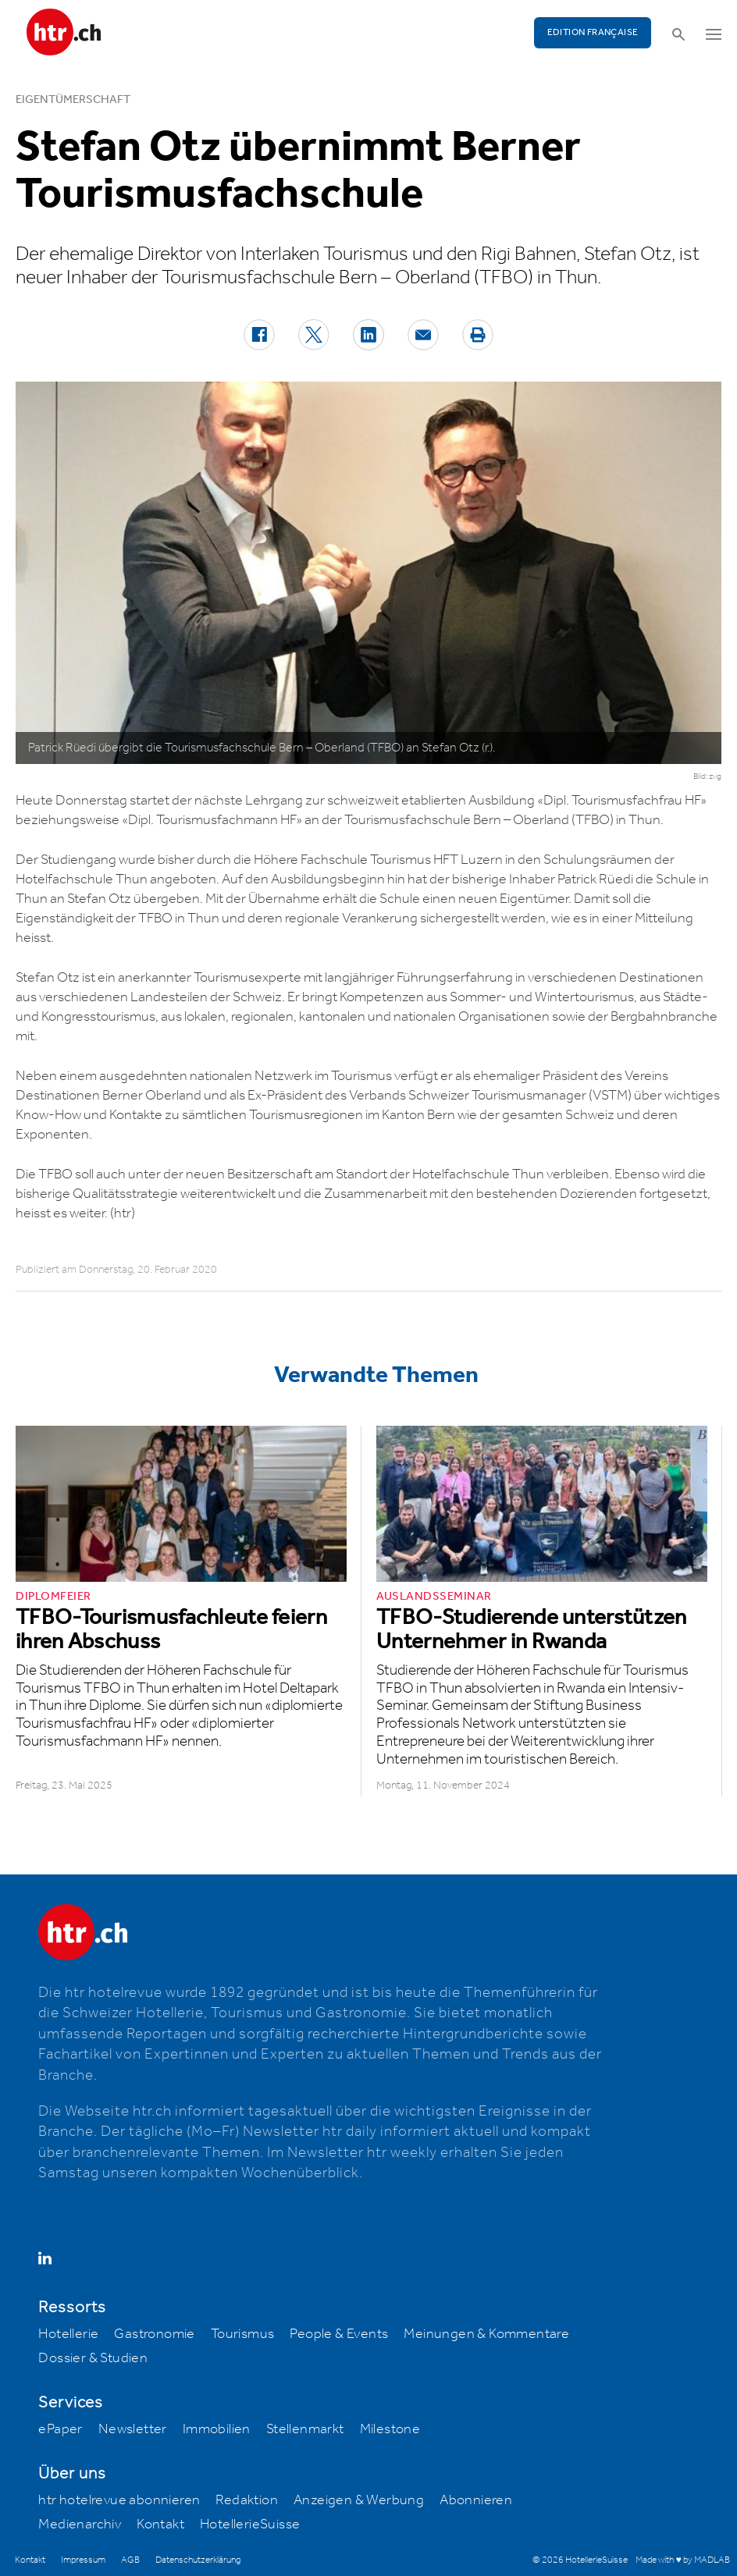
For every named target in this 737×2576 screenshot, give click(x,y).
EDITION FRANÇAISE (593, 32)
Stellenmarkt (305, 2429)
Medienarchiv (79, 2524)
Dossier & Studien (93, 2358)
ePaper (60, 2429)
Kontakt (160, 2524)
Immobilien (217, 2429)
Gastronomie (154, 2334)
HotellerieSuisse (250, 2524)
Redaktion (246, 2500)
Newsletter (132, 2429)
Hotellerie (68, 2334)
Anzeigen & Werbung (359, 2500)
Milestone (390, 2429)
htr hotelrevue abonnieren (119, 2500)
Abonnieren (476, 2500)
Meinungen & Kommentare (486, 2334)
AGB (130, 2560)
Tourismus (243, 2334)
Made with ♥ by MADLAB (682, 2560)
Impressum (83, 2560)
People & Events (339, 2334)
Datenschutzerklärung (197, 2560)
